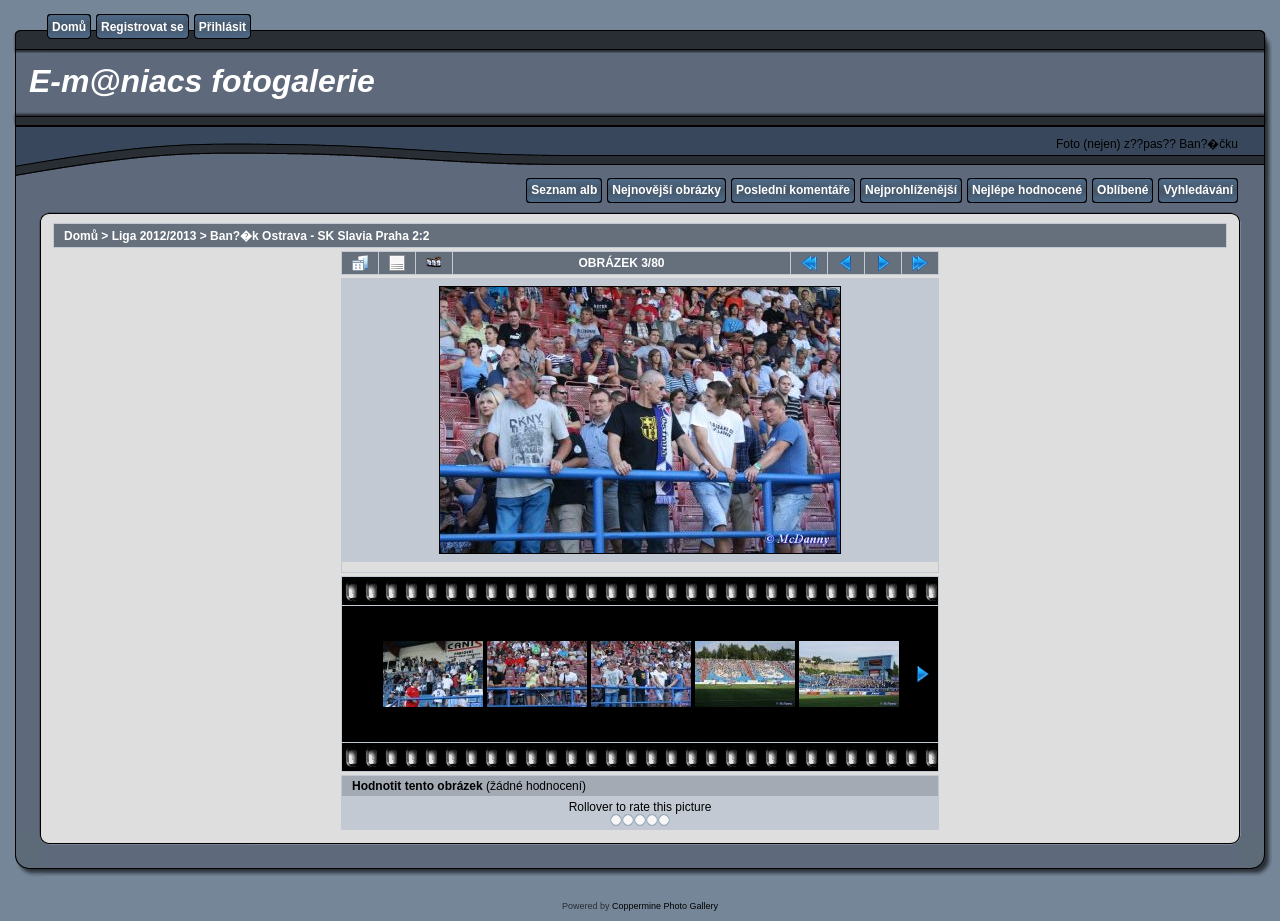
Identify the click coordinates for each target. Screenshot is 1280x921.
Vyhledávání (1198, 190)
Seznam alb (564, 190)
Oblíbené (1122, 190)
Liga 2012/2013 (154, 236)
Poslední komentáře (793, 190)
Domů (69, 27)
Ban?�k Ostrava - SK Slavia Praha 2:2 (319, 236)
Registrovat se (142, 27)
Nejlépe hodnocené (1027, 190)
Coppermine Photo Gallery (665, 906)
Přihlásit (222, 27)
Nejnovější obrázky (666, 190)
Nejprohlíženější (911, 190)
